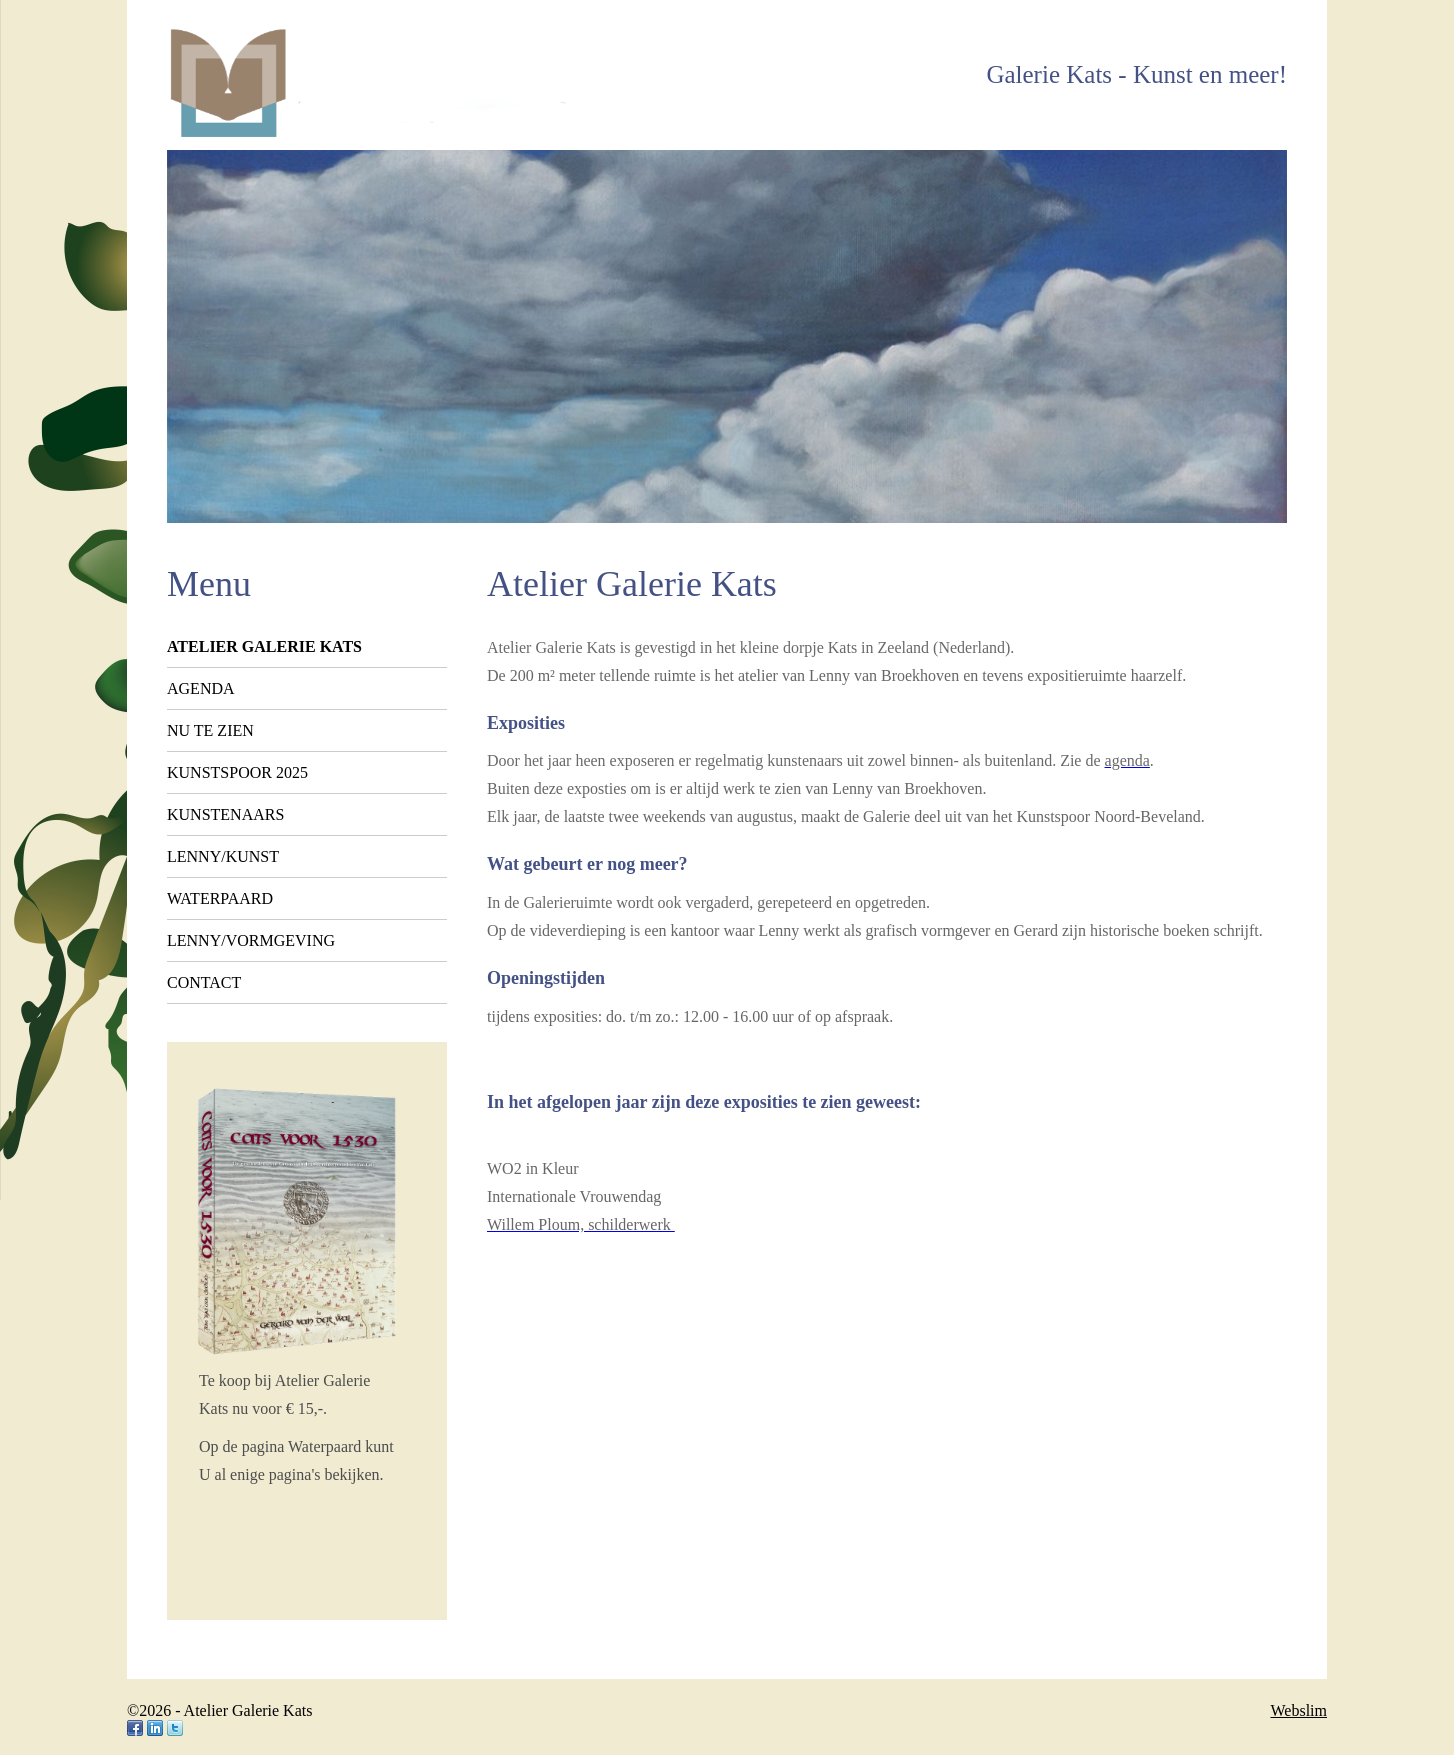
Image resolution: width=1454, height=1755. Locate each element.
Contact (204, 982)
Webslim (1299, 1710)
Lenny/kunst (223, 856)
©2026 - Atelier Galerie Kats (219, 1710)
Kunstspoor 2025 (237, 772)
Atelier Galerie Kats (264, 646)
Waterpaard (220, 898)
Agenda (201, 688)
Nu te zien (210, 730)
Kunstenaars (225, 814)
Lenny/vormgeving (251, 940)
